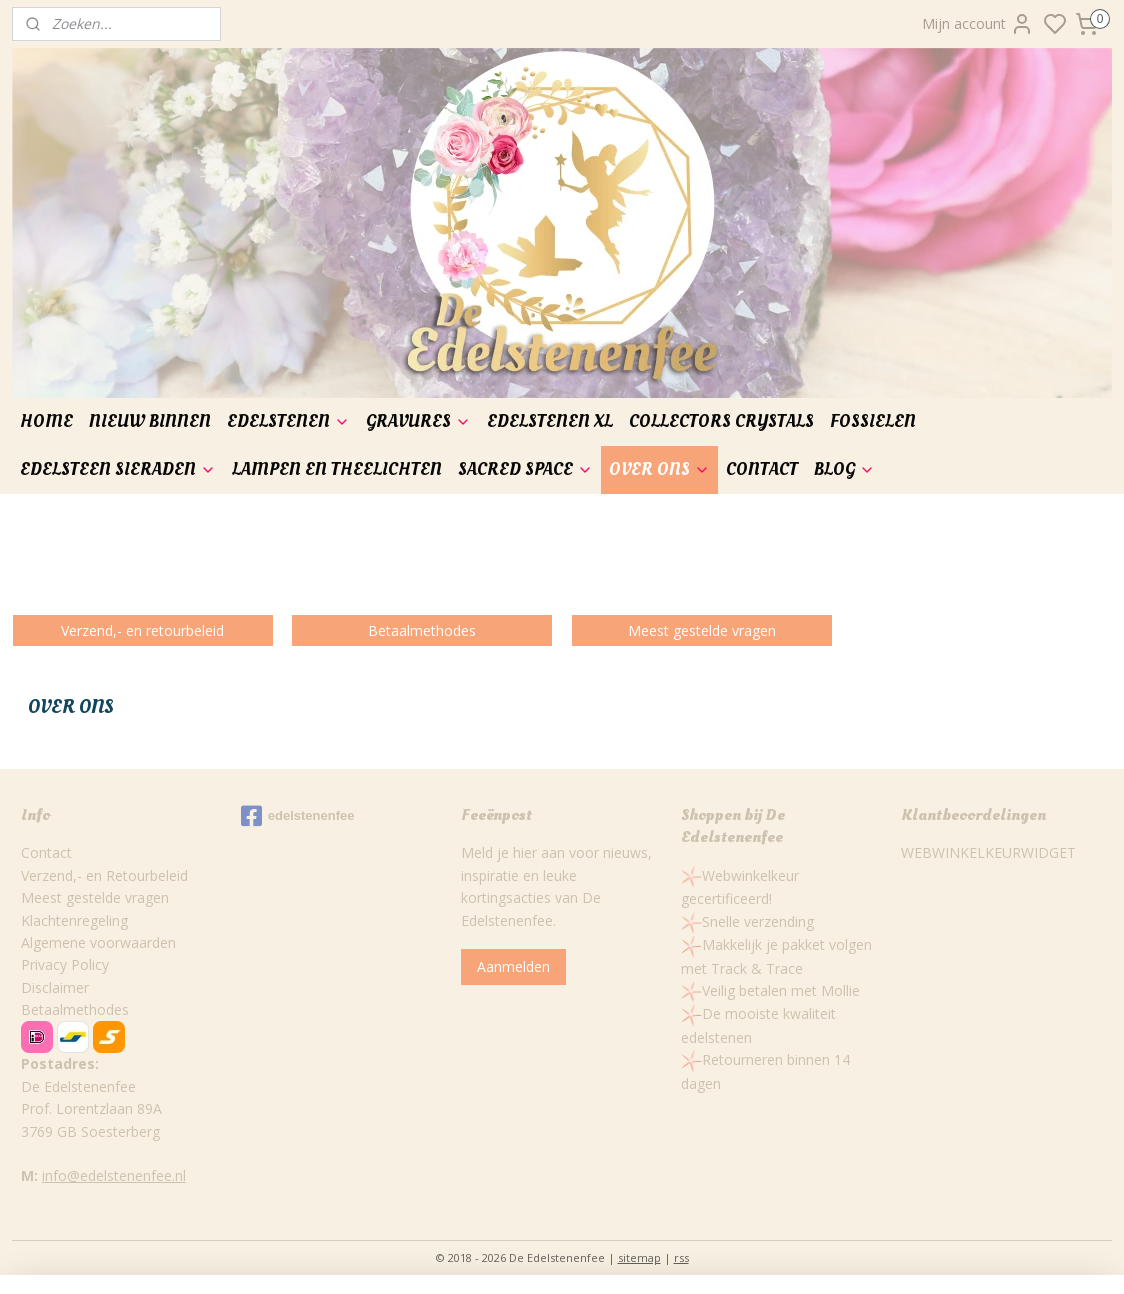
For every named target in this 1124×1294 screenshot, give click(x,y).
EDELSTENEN (288, 421)
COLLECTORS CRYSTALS (721, 421)
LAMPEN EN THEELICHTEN (337, 469)
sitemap (639, 1257)
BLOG (844, 469)
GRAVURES (418, 421)
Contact (46, 852)
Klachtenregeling (74, 920)
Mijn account (978, 24)
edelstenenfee (298, 816)
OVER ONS (659, 469)
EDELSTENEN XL (550, 421)
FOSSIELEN (873, 421)
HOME (46, 421)
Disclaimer (55, 987)
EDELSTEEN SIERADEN (118, 469)
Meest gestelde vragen (95, 897)
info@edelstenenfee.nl (114, 1175)
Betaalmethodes (75, 1009)
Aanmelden (513, 966)
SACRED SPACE (525, 469)
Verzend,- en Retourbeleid (104, 875)
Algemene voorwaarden (98, 942)
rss (681, 1257)
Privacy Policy (65, 964)
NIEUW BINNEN (150, 421)
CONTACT (762, 469)
